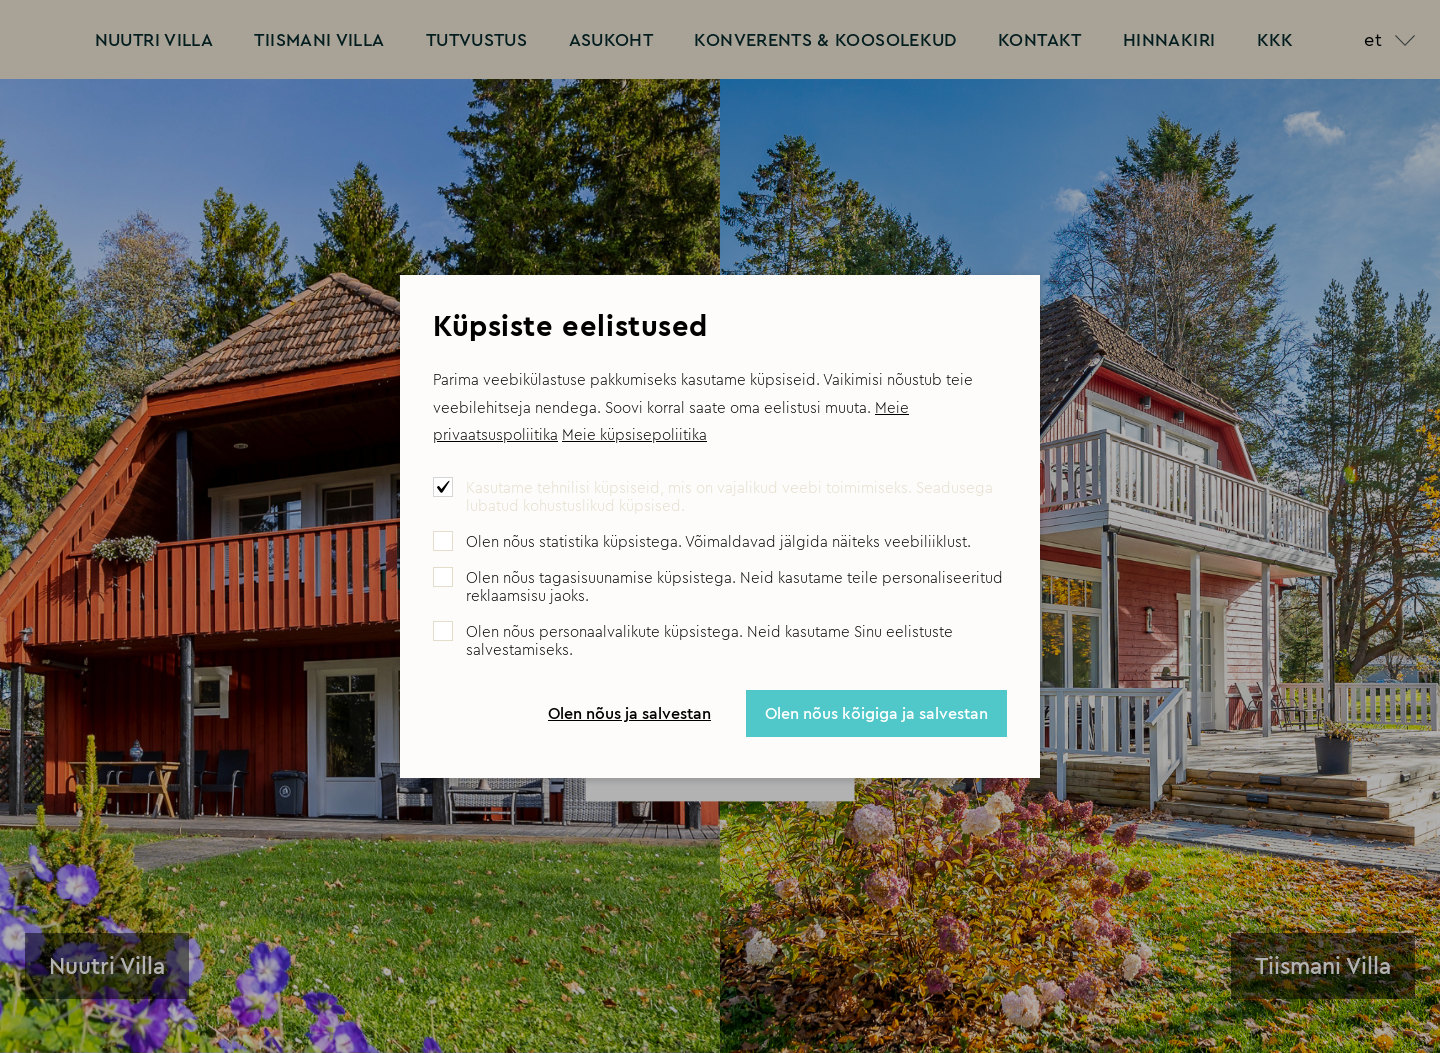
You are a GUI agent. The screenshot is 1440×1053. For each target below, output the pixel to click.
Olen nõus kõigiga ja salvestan (876, 713)
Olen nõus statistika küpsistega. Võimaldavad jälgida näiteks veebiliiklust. (718, 542)
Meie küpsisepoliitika (634, 434)
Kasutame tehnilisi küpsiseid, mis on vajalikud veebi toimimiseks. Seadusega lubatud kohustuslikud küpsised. (729, 497)
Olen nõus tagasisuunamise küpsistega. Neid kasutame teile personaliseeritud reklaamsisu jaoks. (734, 587)
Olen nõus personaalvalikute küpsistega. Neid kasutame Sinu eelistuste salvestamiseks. (709, 641)
